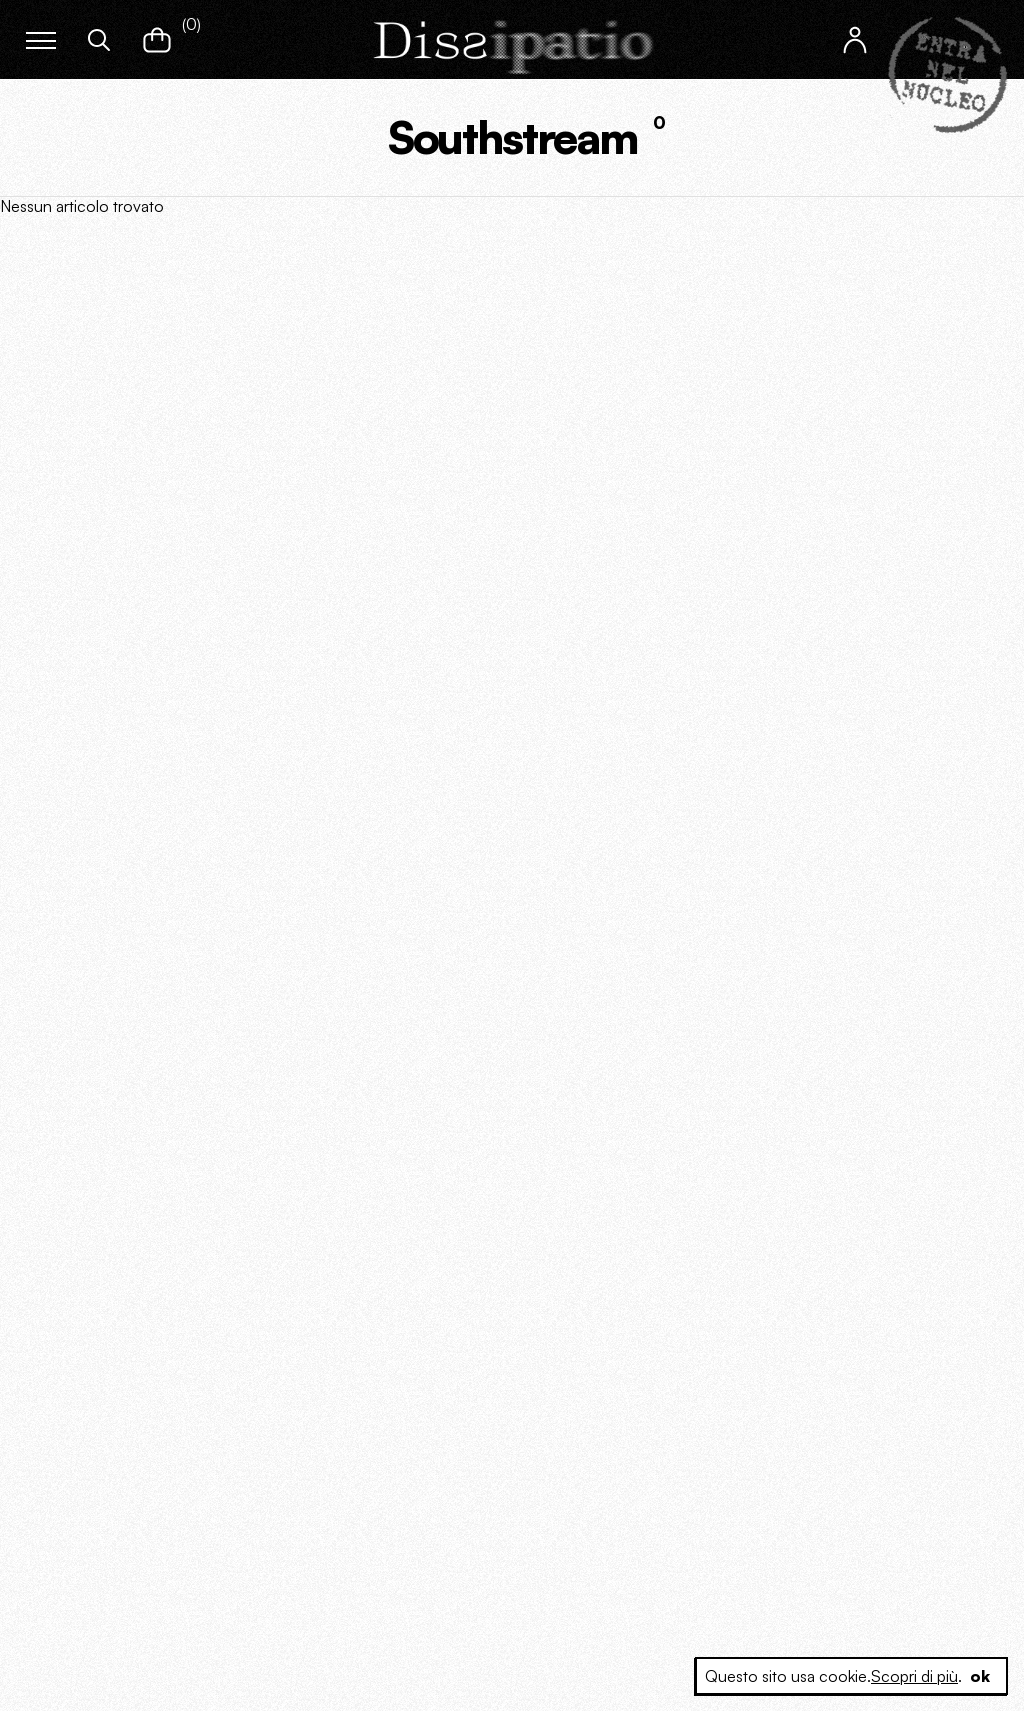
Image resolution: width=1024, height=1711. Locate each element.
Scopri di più (914, 1676)
